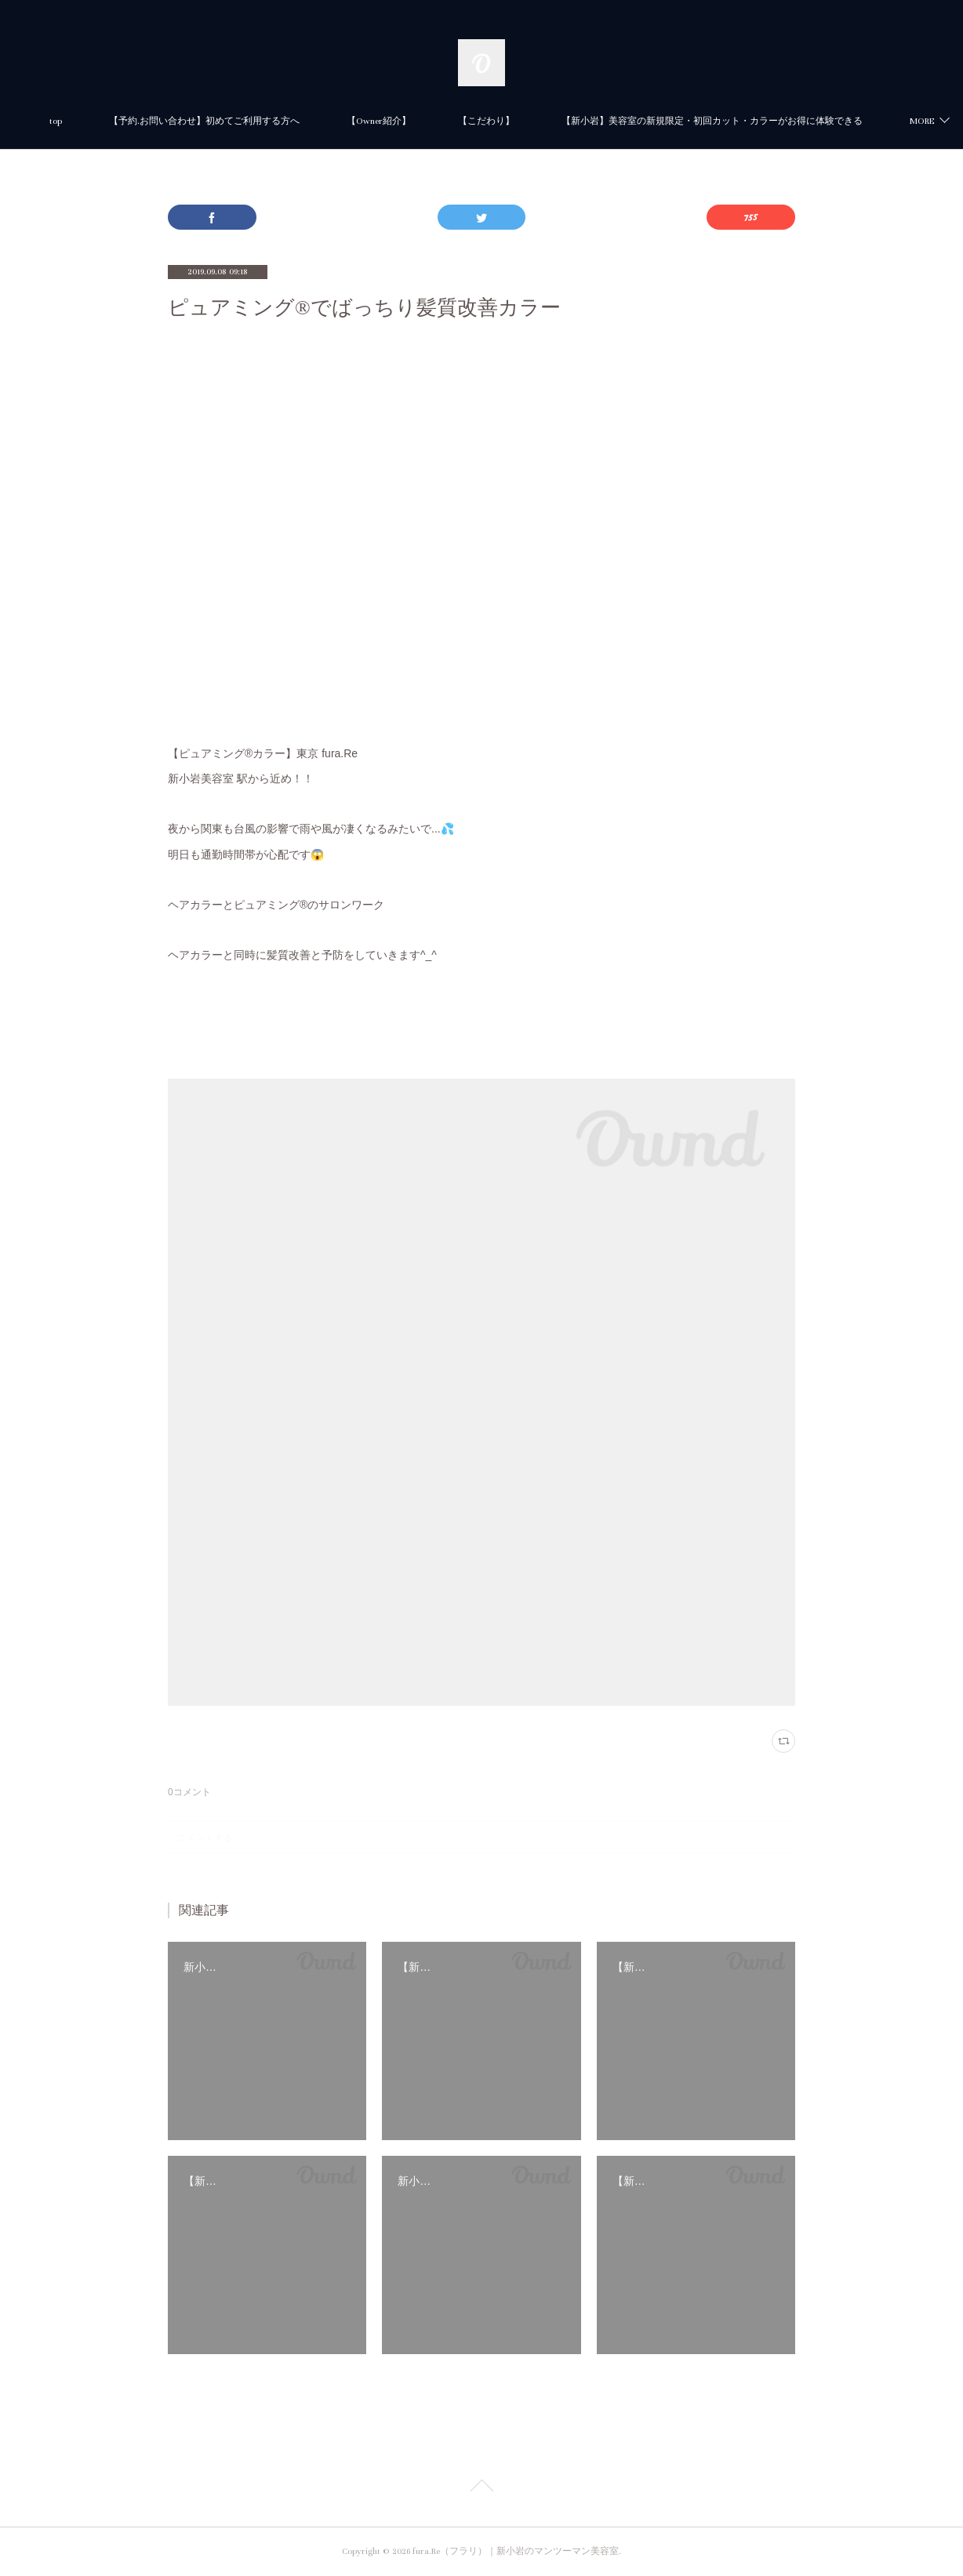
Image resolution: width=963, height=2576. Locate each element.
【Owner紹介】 (587, 121)
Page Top (481, 2488)
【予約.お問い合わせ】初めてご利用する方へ (413, 121)
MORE (679, 121)
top (264, 121)
